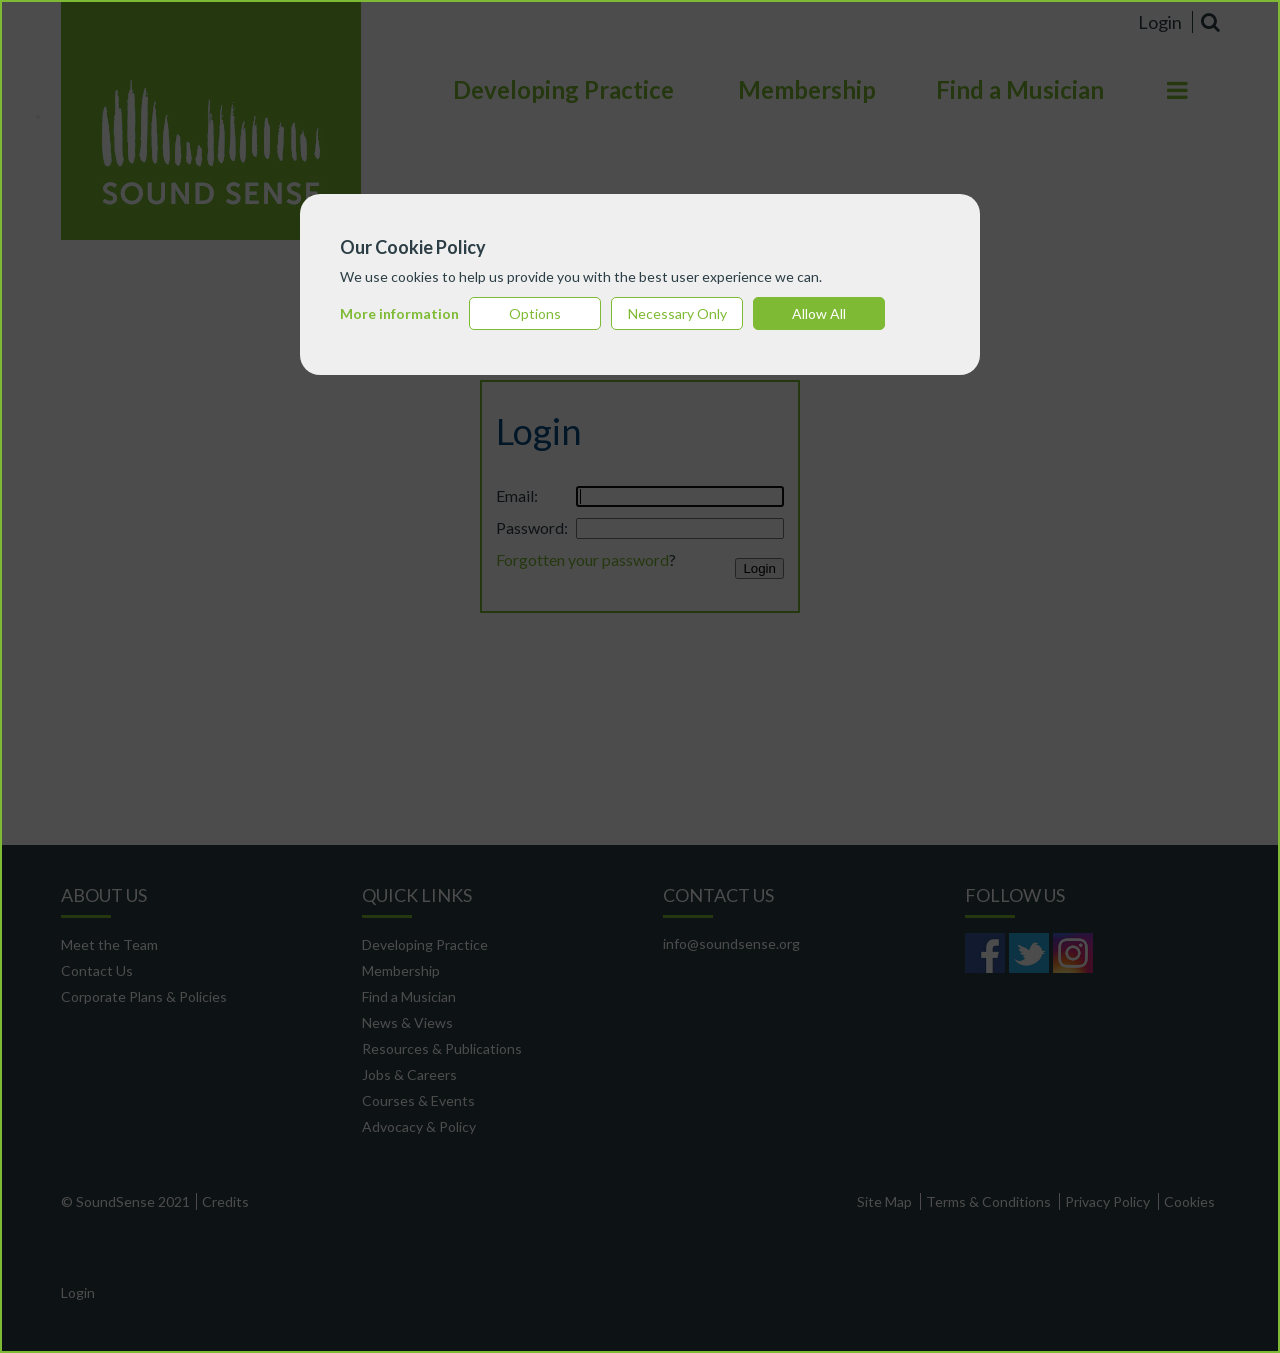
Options (535, 313)
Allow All (819, 313)
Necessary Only (677, 313)
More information (399, 313)
